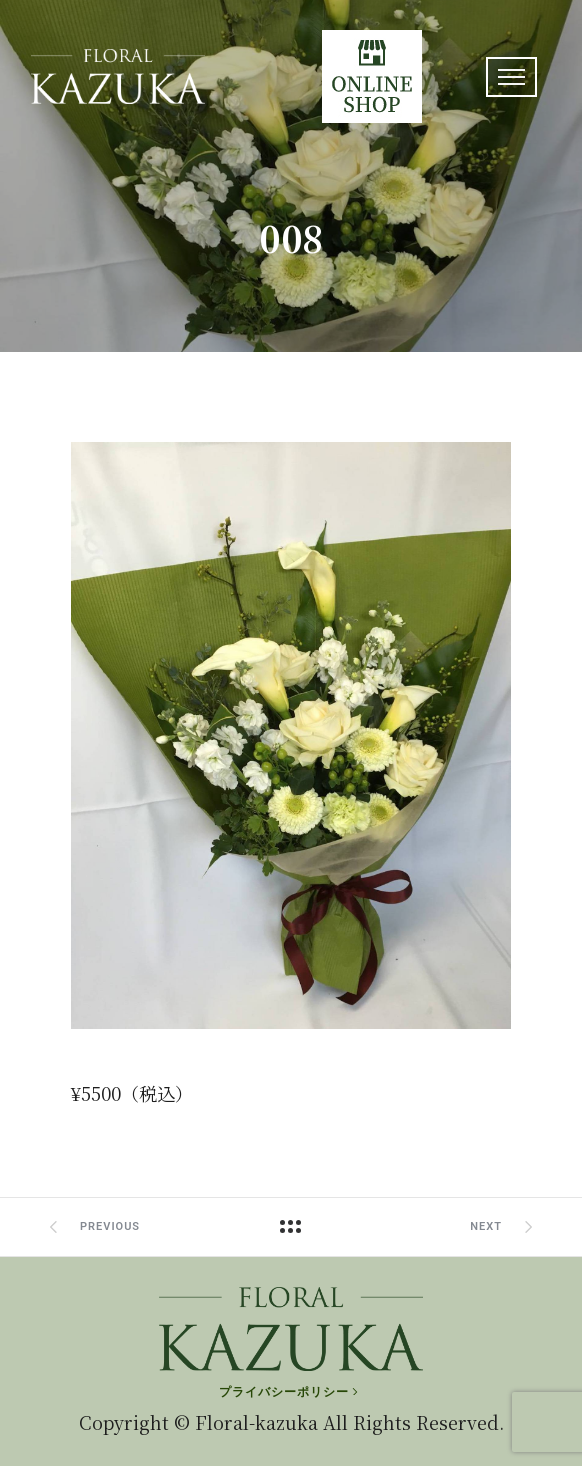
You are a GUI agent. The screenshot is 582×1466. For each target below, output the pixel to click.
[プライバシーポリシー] (290, 1392)
